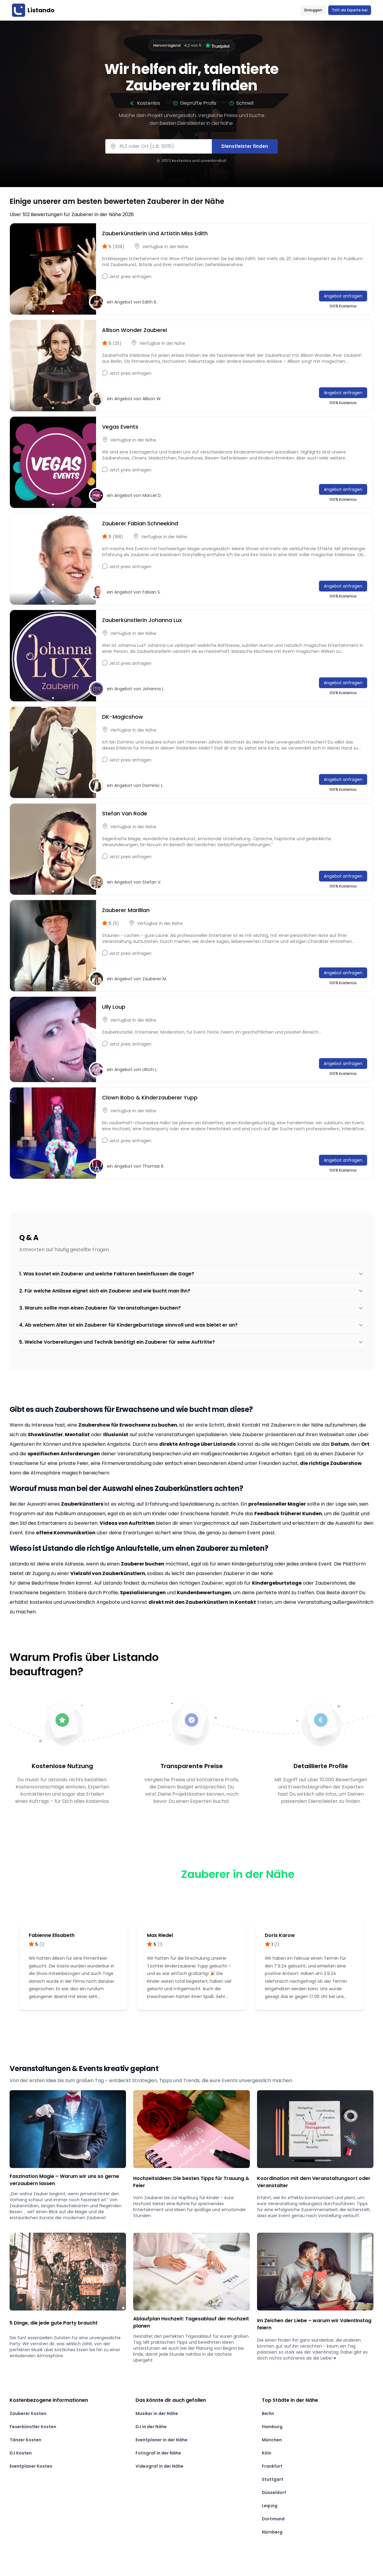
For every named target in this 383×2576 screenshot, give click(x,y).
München (272, 2440)
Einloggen (313, 10)
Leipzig (269, 2506)
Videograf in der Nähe (159, 2466)
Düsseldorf (274, 2492)
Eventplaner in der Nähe (161, 2440)
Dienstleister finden (244, 146)
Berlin (268, 2413)
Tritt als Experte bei (349, 10)
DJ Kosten (21, 2453)
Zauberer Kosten (28, 2413)
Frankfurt (272, 2466)
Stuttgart (272, 2479)
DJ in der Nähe (151, 2427)
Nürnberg (272, 2532)
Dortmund (273, 2519)
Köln (266, 2453)
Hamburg (272, 2427)
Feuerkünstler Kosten (33, 2427)
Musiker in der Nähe (157, 2413)
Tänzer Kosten (25, 2440)
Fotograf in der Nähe (158, 2453)
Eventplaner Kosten (31, 2466)
